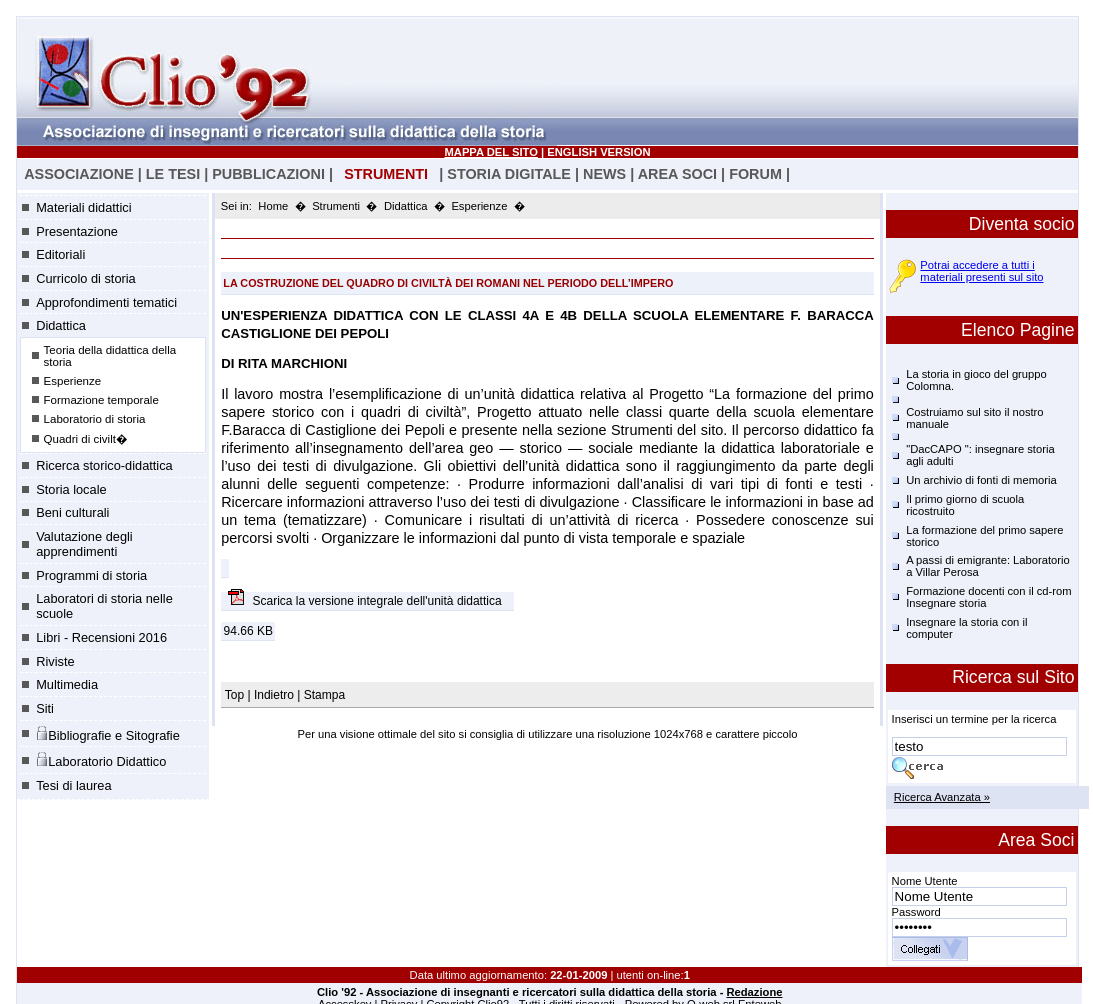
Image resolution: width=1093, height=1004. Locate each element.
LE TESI (173, 174)
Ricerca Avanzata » (942, 797)
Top (236, 695)
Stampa (324, 695)
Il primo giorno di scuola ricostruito (965, 505)
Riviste (55, 661)
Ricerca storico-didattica (104, 465)
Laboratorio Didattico (101, 760)
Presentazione (77, 231)
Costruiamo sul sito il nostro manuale (974, 418)
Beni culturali (72, 512)
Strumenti (336, 206)
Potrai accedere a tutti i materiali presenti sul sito (981, 271)
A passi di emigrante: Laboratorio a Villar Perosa (988, 566)
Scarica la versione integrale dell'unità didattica (380, 601)
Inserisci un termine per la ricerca (974, 719)
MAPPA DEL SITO (491, 152)
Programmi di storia (91, 575)
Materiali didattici (83, 207)
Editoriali (60, 254)
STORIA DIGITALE (509, 174)
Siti (45, 708)
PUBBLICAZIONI (268, 174)
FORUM (755, 174)
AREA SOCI (677, 174)
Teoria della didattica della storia (110, 356)
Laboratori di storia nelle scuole (104, 606)
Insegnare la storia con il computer (966, 628)
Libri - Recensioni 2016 (101, 637)
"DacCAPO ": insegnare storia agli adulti (980, 455)
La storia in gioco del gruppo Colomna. (976, 380)
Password (916, 912)
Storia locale (71, 489)
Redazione (754, 992)
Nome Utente (925, 881)
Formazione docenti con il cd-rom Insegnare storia (988, 597)
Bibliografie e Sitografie (108, 734)
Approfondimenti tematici (106, 302)
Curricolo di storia (86, 278)
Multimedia (67, 684)
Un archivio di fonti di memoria (981, 480)
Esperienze (73, 381)
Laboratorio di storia (95, 419)
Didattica (61, 325)
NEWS (604, 174)
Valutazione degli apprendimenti (84, 544)
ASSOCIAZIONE (79, 174)
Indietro (274, 695)
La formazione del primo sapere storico (984, 536)
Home (273, 206)
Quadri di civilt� (86, 439)
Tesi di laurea (73, 785)
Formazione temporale (101, 400)
